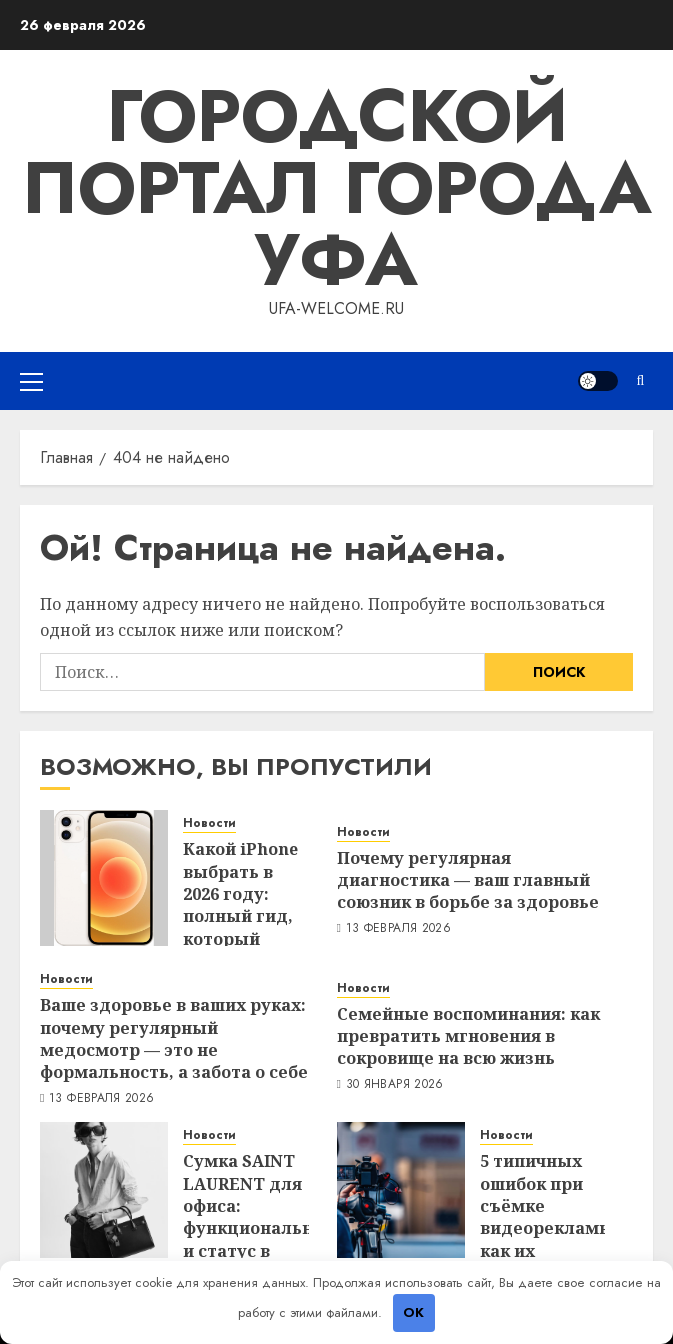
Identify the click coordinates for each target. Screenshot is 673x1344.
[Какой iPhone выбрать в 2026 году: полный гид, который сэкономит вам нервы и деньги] (104, 878)
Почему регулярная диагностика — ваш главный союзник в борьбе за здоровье (468, 880)
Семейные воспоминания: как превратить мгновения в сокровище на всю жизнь (468, 1036)
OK (413, 1312)
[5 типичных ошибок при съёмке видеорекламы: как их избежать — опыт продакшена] (401, 1190)
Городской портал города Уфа (337, 188)
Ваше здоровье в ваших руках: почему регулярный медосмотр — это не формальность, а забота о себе (174, 1038)
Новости (209, 823)
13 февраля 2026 (398, 929)
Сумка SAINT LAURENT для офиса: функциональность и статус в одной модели (267, 1228)
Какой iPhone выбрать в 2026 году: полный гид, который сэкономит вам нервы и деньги (240, 927)
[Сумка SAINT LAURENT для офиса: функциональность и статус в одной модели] (104, 1190)
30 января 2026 (395, 1085)
